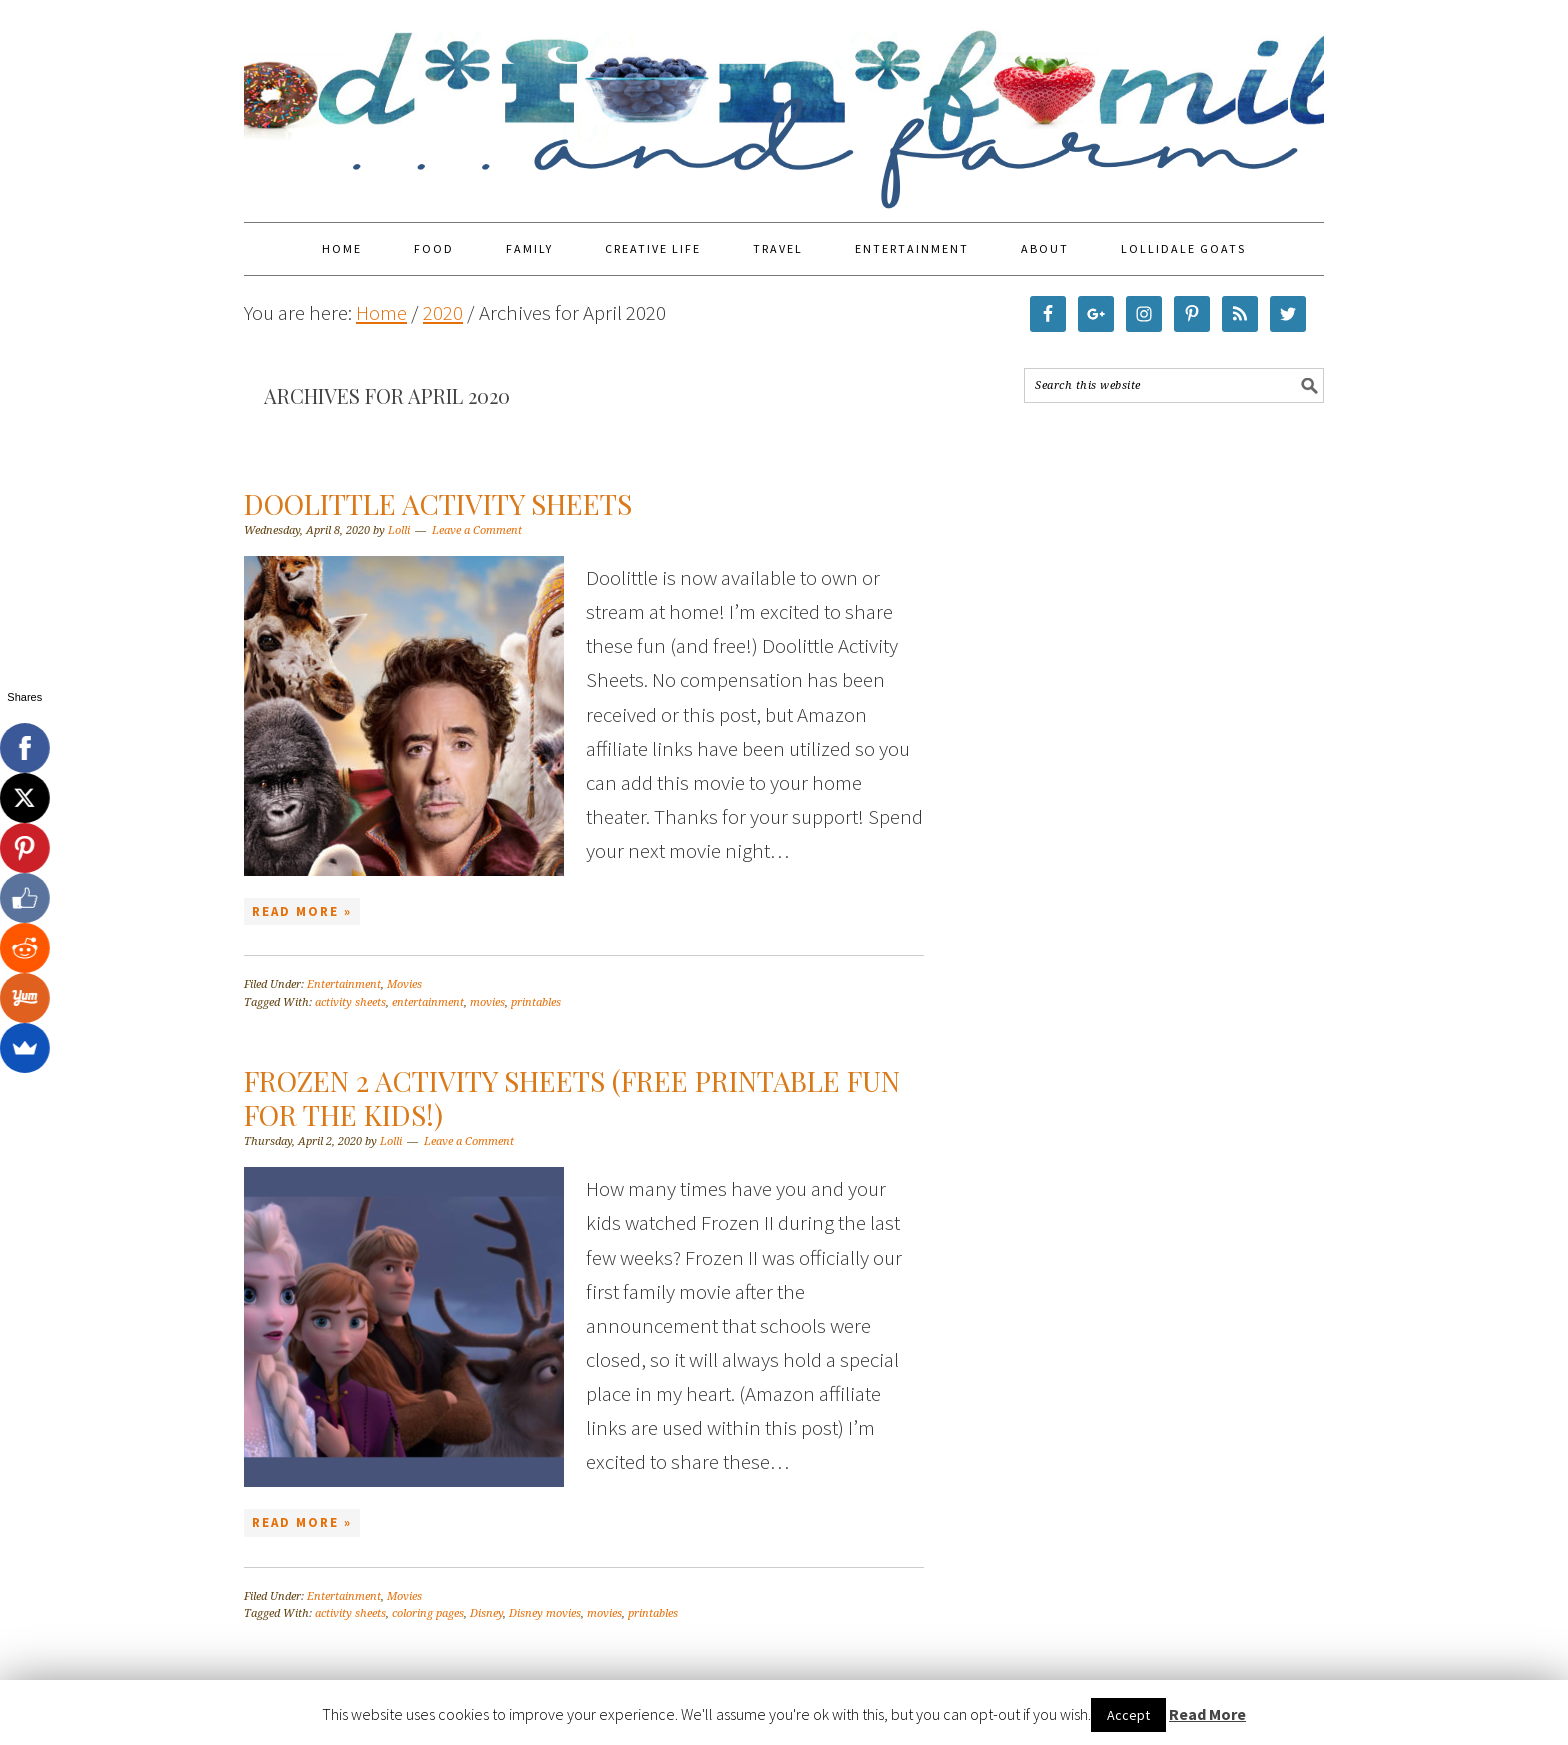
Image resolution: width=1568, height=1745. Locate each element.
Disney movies (545, 1613)
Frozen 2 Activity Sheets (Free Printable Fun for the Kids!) (572, 1097)
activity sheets (350, 1002)
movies (487, 1002)
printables (536, 1002)
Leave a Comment (477, 530)
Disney (486, 1613)
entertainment (428, 1002)
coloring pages (428, 1613)
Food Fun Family (784, 102)
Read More (1207, 1714)
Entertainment (344, 984)
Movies (404, 984)
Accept (1128, 1715)
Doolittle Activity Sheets (438, 503)
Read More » (302, 911)
